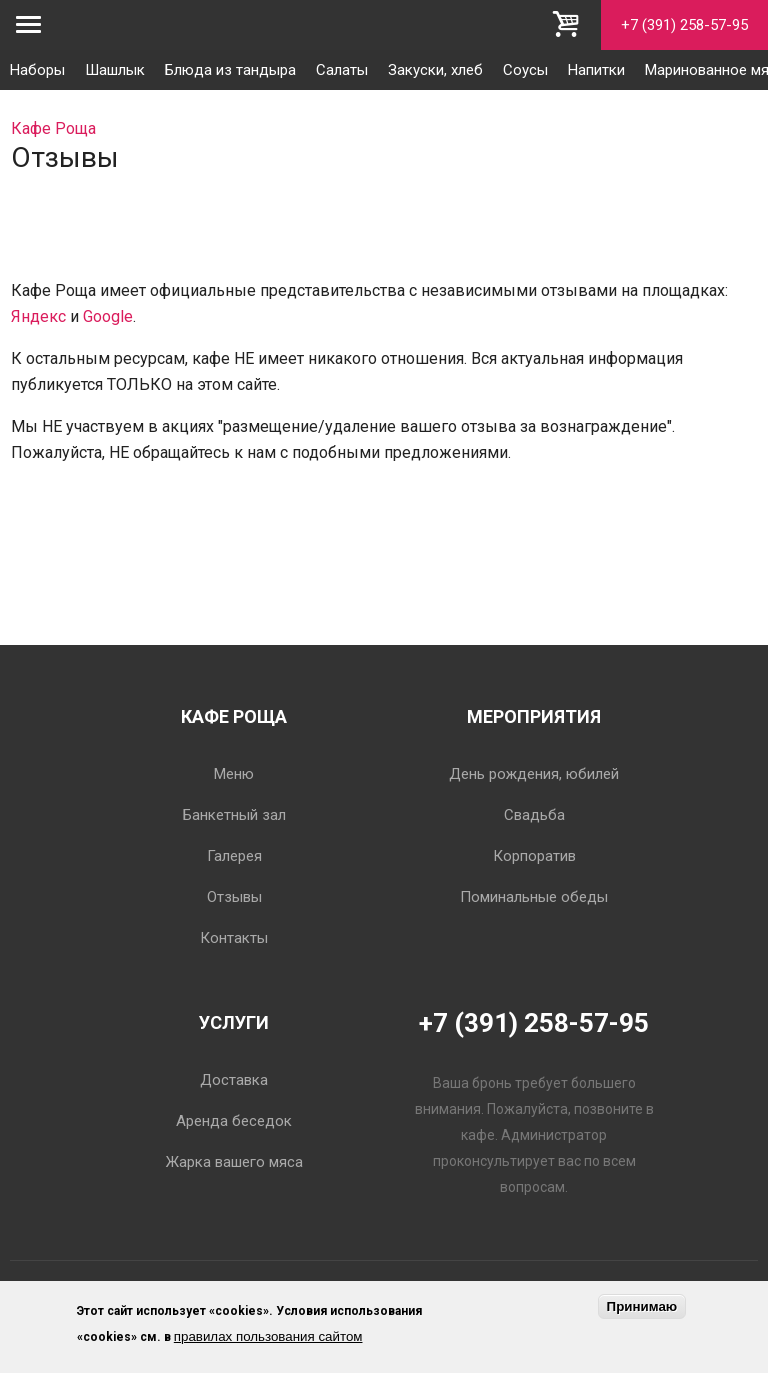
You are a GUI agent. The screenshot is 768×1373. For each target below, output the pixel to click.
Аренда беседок (234, 1121)
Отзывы (234, 897)
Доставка (234, 1080)
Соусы (525, 70)
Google (108, 316)
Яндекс (38, 316)
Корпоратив (534, 856)
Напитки (596, 70)
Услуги (234, 1022)
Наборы (37, 70)
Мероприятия (534, 716)
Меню (234, 774)
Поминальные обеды (534, 897)
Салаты (342, 70)
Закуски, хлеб (435, 70)
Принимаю (642, 1306)
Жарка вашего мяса (234, 1162)
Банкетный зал (234, 815)
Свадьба (534, 815)
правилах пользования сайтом (268, 1336)
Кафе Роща (234, 716)
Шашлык (115, 70)
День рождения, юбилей (534, 774)
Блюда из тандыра (230, 70)
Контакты (234, 938)
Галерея (234, 856)
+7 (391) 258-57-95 (684, 25)
